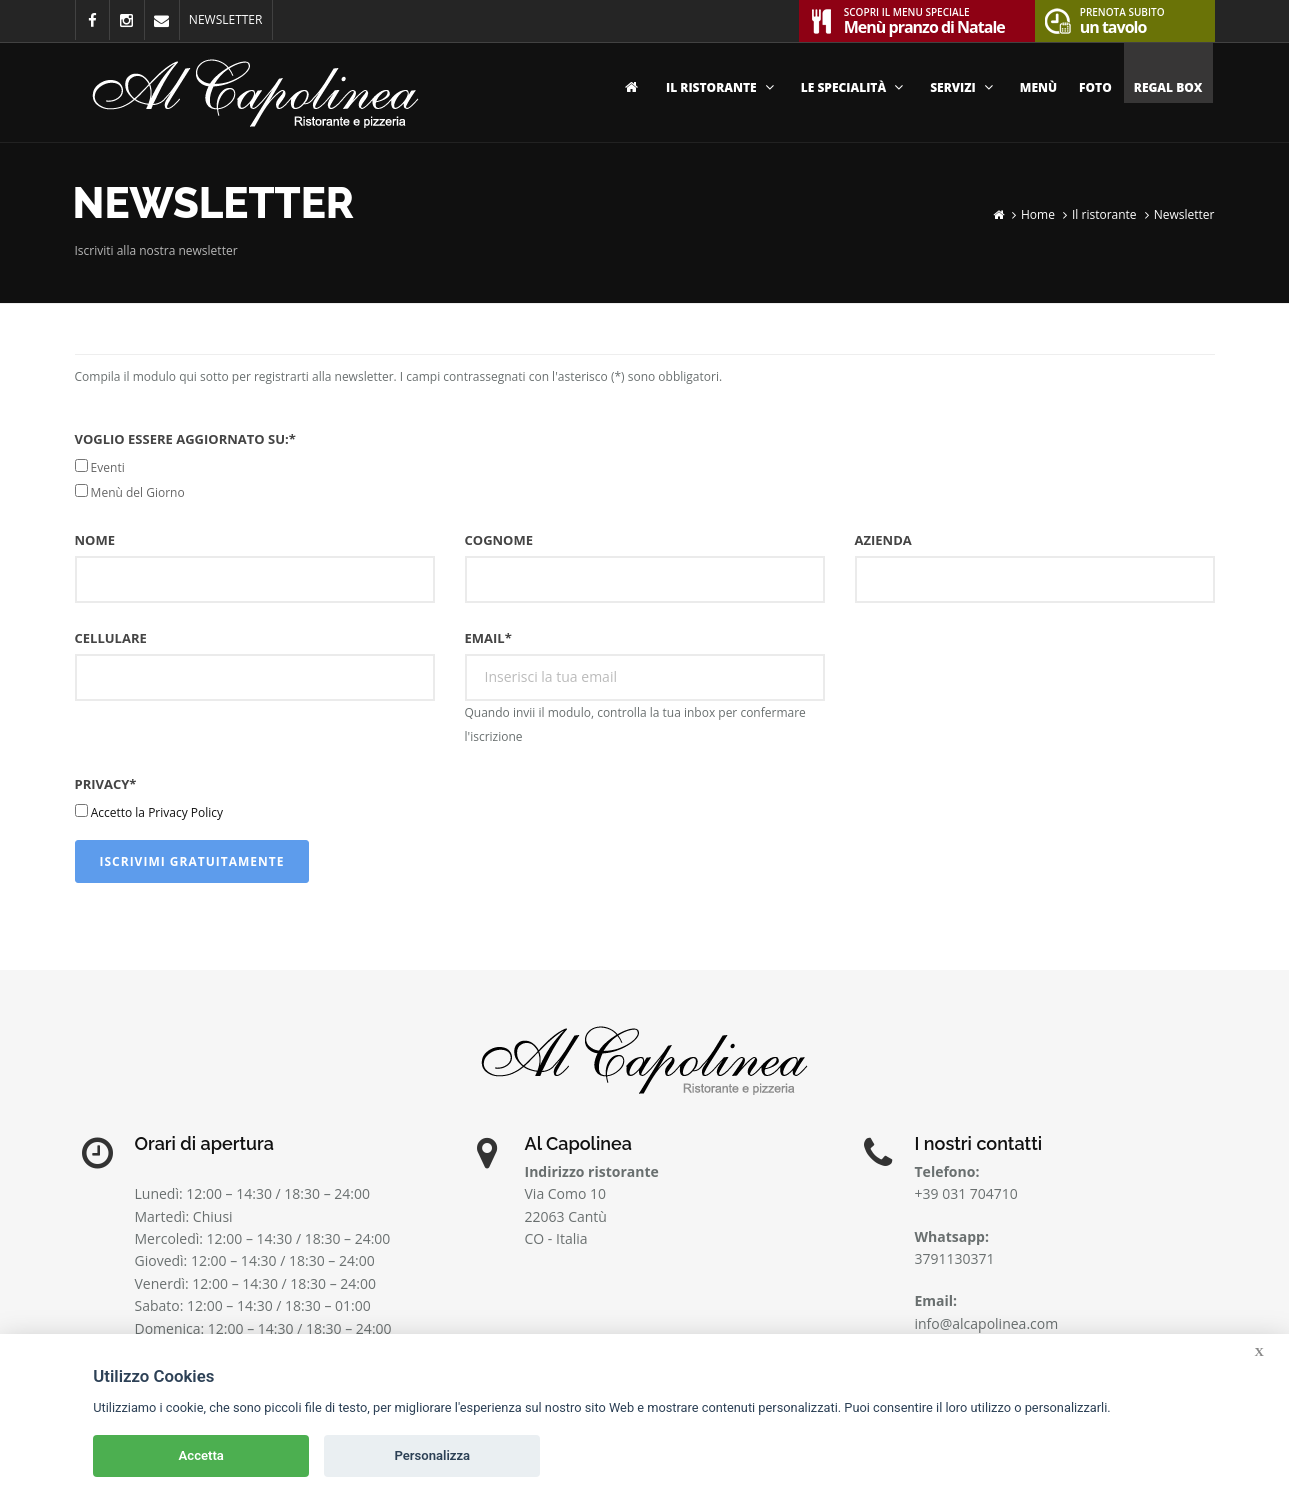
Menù (1038, 87)
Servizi (964, 87)
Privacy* (106, 784)
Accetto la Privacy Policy (157, 812)
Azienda (883, 540)
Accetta (201, 1455)
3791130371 (955, 1258)
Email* (488, 638)
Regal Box (1168, 87)
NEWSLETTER (226, 19)
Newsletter (1184, 214)
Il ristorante (722, 87)
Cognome (499, 540)
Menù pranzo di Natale (924, 19)
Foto (1095, 87)
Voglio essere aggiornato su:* (185, 439)
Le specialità (854, 87)
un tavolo (1122, 19)
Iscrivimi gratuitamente (192, 861)
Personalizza (432, 1455)
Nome (95, 540)
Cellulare (111, 638)
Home (1038, 214)
